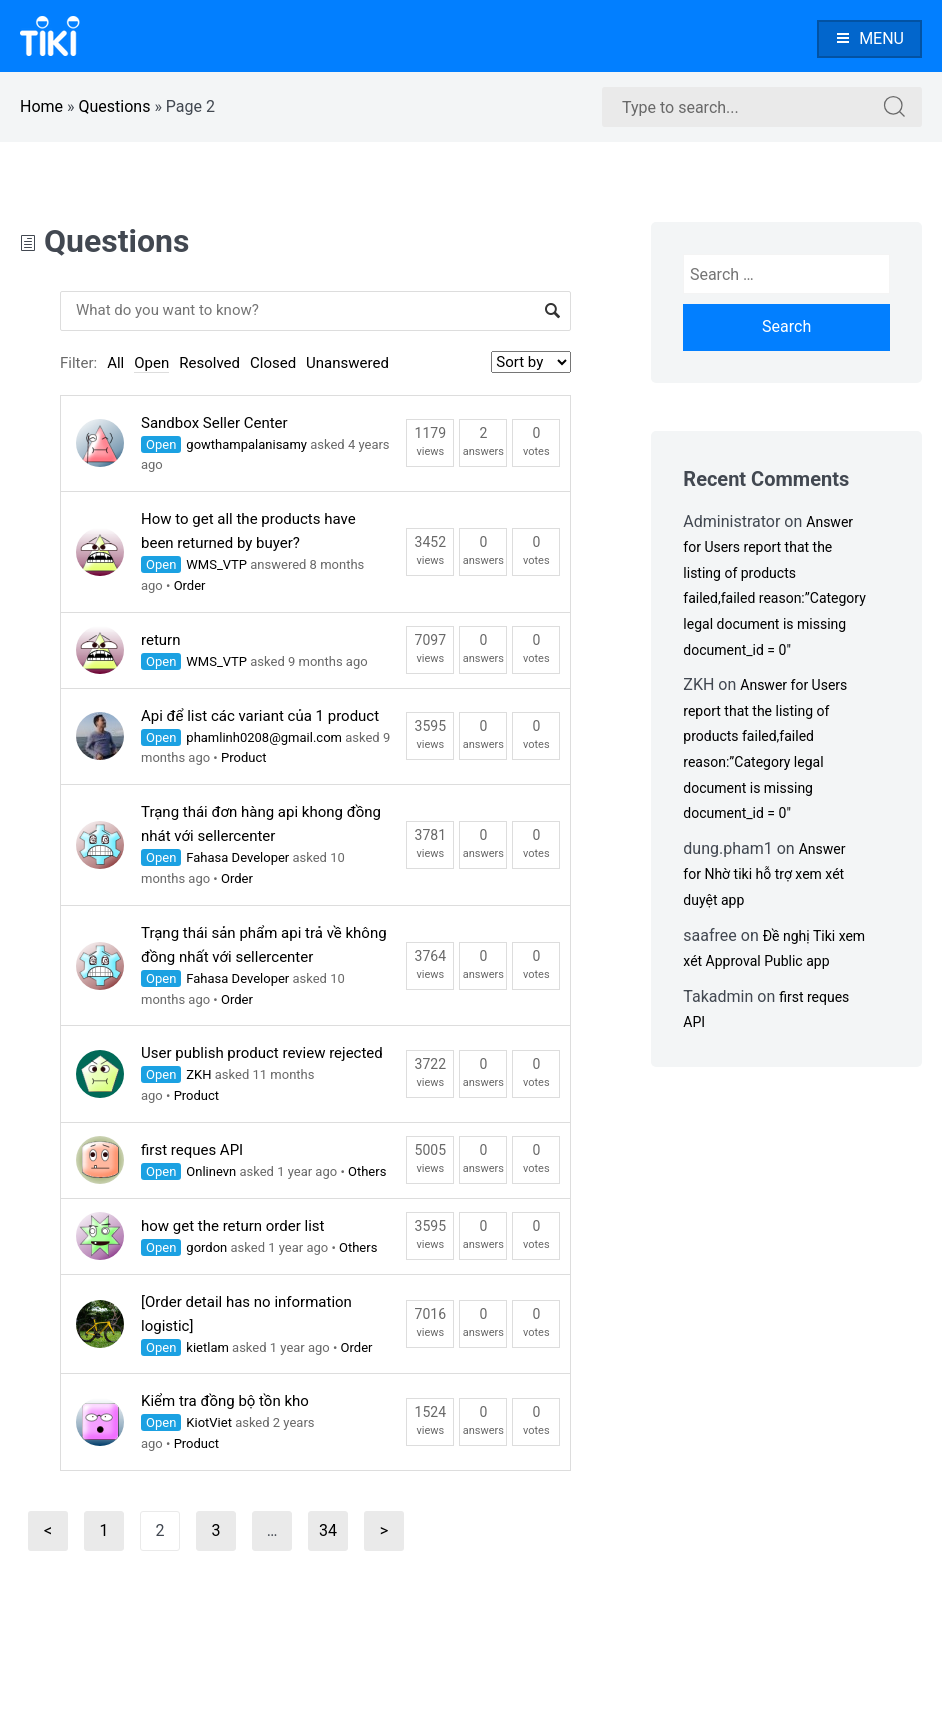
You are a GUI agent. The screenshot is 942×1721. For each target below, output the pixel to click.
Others (367, 1171)
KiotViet (209, 1422)
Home (41, 106)
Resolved (209, 363)
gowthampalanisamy (246, 444)
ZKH (198, 1074)
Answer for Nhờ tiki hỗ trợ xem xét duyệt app (764, 874)
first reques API (192, 1150)
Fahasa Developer (237, 857)
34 (333, 1536)
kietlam (207, 1347)
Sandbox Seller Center (214, 423)
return (160, 640)
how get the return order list (232, 1226)
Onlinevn (211, 1171)
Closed (273, 363)
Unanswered (347, 363)
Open (151, 363)
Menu (869, 38)
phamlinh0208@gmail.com (264, 737)
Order (190, 585)
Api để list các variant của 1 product (260, 716)
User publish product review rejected (262, 1053)
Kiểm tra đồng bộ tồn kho (225, 1401)
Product (243, 757)
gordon (206, 1247)
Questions (115, 106)
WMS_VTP (216, 564)
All (115, 363)
